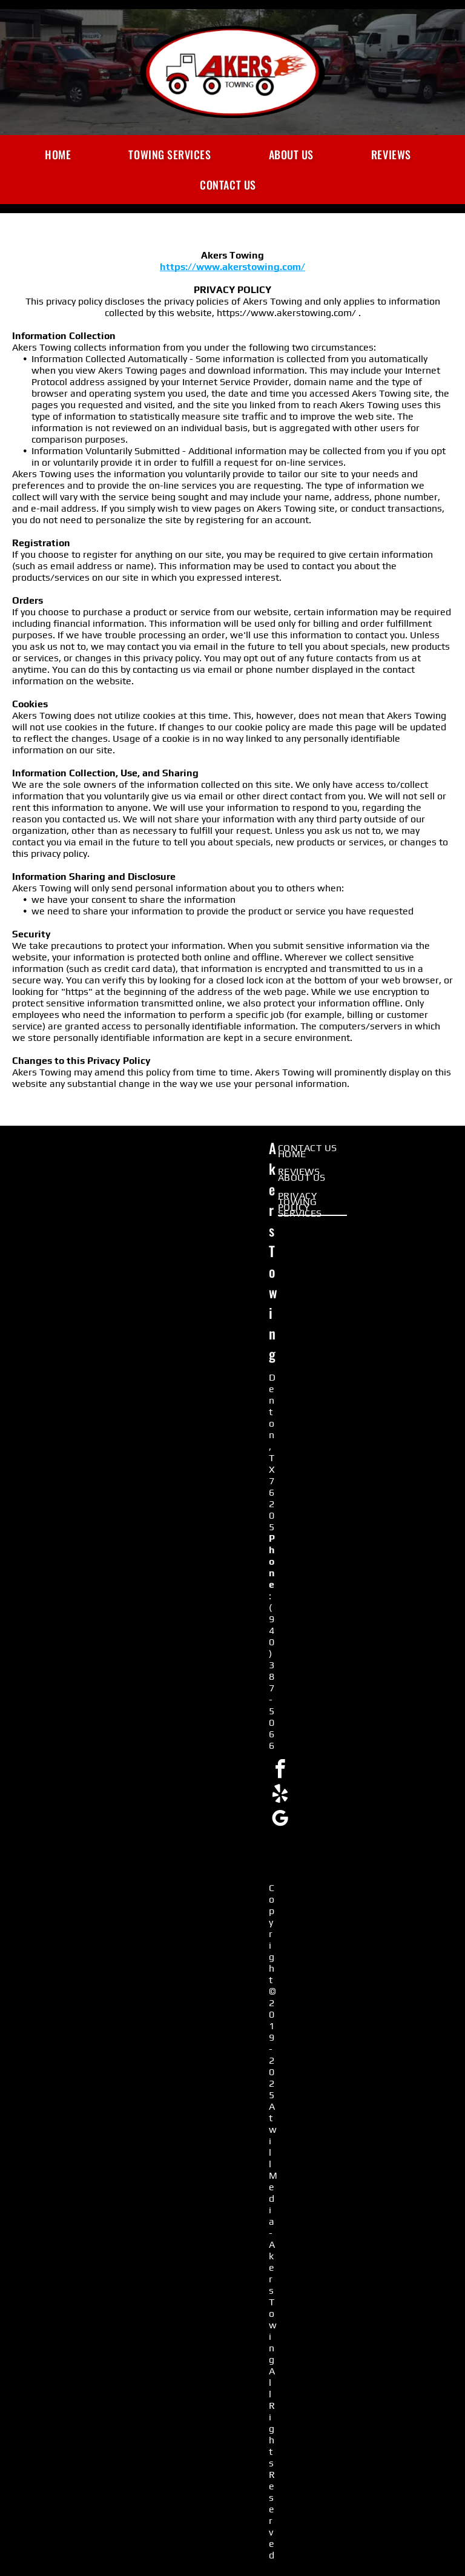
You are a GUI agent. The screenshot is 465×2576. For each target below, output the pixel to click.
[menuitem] (62, 154)
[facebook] (280, 1771)
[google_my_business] (280, 1820)
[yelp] (280, 1795)
